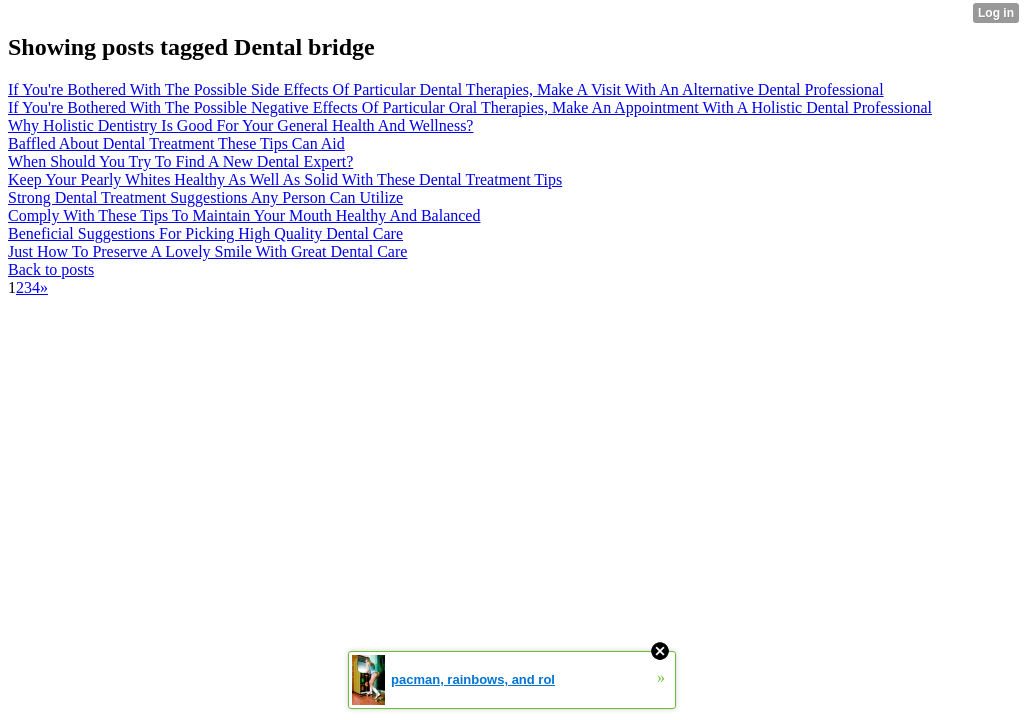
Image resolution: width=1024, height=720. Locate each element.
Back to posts (51, 269)
